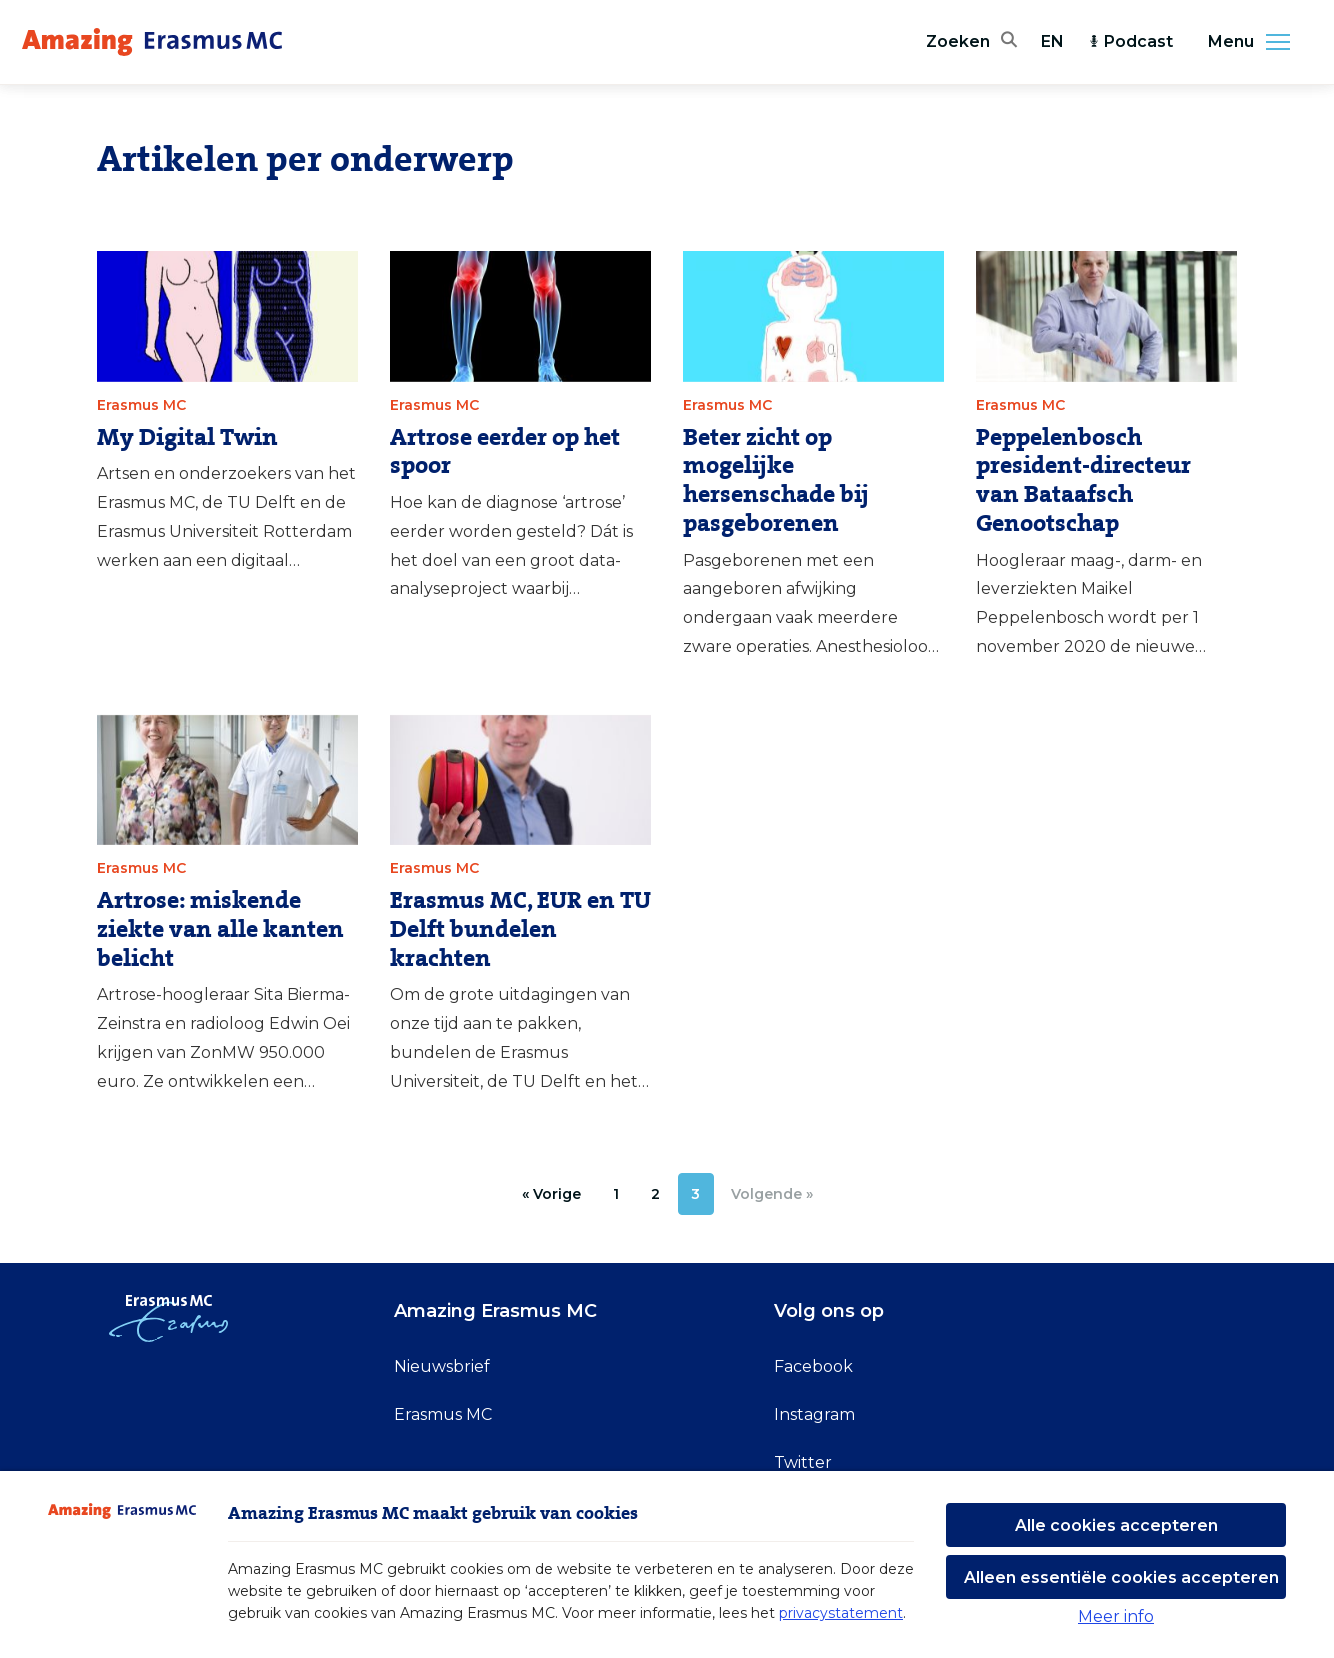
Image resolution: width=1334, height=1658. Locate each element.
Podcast (1130, 41)
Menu (1255, 42)
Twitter (803, 1462)
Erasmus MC (443, 1414)
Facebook (813, 1366)
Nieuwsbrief (442, 1366)
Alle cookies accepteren (1116, 1525)
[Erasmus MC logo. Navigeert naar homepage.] (152, 42)
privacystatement (841, 1613)
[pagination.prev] (551, 1194)
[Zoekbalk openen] (971, 42)
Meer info (1116, 1616)
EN (1052, 41)
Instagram (814, 1414)
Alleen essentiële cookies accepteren (1121, 1577)
